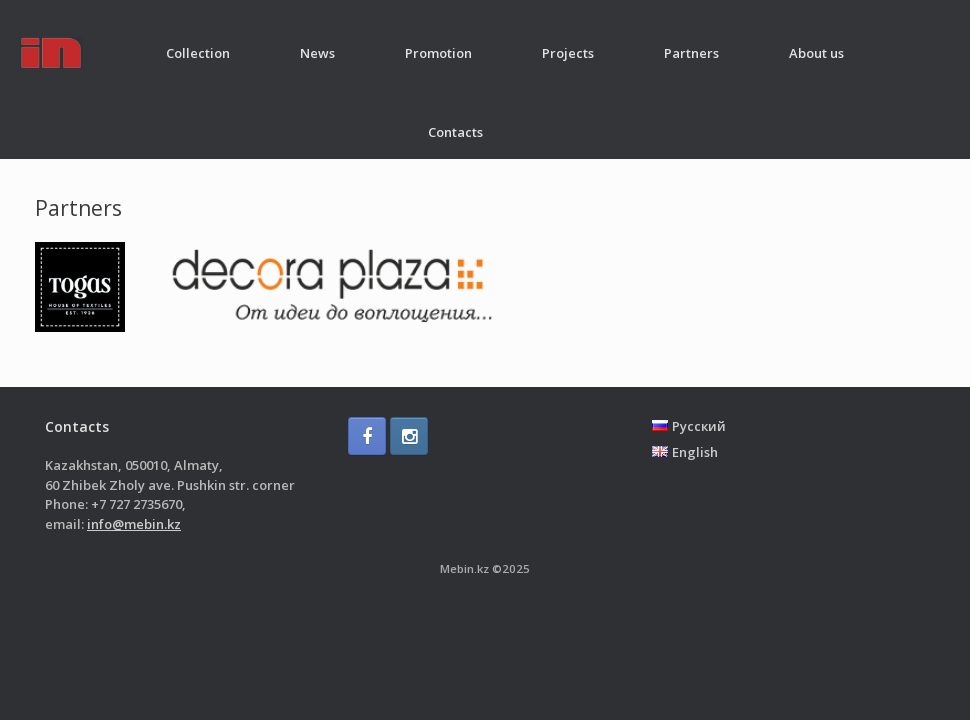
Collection (198, 53)
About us (816, 53)
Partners (691, 53)
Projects (568, 53)
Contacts (455, 132)
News (317, 53)
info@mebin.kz (134, 524)
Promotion (438, 53)
